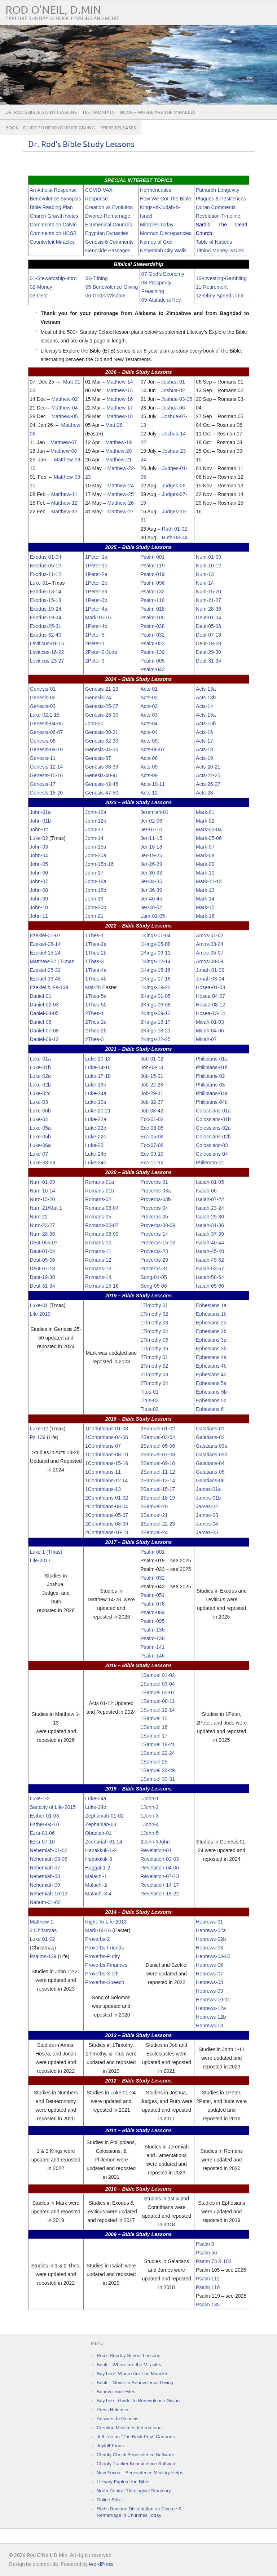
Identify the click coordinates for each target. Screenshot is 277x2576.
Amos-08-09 (209, 961)
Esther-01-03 (44, 1816)
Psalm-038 (153, 626)
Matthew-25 (120, 494)
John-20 (94, 723)
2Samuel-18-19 (158, 1498)
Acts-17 (204, 741)
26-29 (168, 1770)
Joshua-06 (173, 408)
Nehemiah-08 (45, 1876)
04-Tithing (96, 278)
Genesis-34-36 (101, 749)
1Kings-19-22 (156, 987)
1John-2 (150, 1807)
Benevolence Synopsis (55, 199)
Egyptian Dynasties (106, 233)
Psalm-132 (153, 591)
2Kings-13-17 (156, 1022)
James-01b (208, 1498)
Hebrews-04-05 (213, 1956)
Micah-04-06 (210, 1031)
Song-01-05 (154, 1277)
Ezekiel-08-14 (45, 944)
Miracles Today (156, 224)
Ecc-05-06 (152, 1136)
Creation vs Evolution (109, 207)
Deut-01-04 (208, 617)
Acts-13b (206, 697)
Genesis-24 (98, 697)
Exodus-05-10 (45, 565)
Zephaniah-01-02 (104, 1816)
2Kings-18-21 (156, 1031)
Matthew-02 (64, 399)
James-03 (207, 1515)
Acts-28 (204, 793)
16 (164, 1727)
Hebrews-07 (209, 1974)
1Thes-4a (95, 970)
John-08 (39, 890)
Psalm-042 (153, 669)
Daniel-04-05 (44, 1013)
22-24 (168, 1753)
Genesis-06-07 (46, 732)
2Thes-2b (95, 1031)
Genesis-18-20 (46, 793)
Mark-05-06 (209, 838)
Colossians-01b (213, 1119)
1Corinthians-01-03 (106, 1428)
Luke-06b (40, 1111)
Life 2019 (40, 1314)
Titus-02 (150, 1400)
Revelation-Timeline (218, 216)
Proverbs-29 (154, 1260)
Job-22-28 (152, 1085)
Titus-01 (150, 1392)
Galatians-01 (210, 1428)
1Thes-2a (95, 944)
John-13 (94, 829)
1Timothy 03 (154, 1322)
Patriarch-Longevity (217, 190)
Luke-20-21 (98, 1111)
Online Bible (109, 2499)
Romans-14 (98, 1277)
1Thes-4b (95, 979)
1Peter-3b (96, 600)
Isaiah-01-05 (210, 1182)
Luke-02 (39, 838)
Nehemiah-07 (45, 1868)
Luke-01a (40, 1059)
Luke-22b (95, 1128)
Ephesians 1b (211, 1314)
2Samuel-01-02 (158, 1428)
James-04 (207, 1524)
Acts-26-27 (208, 784)
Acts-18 (204, 749)
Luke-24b (95, 1154)
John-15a (95, 847)
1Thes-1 (94, 935)
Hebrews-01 (209, 1922)
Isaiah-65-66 (210, 1286)
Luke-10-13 (98, 1059)
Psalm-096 (153, 583)
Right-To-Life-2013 (106, 1922)
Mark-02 (205, 821)
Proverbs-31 (154, 1268)
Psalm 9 (205, 2244)
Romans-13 (98, 1268)
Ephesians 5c (211, 1400)
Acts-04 (149, 723)
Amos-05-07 (209, 953)
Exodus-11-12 (45, 574)
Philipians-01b (212, 1067)
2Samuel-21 (154, 1515)
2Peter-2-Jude (101, 652)
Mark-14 (205, 899)
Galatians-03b (211, 1454)
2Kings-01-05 (156, 996)
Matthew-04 (64, 408)
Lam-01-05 (153, 916)
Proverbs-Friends (104, 1948)
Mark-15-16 (98, 617)
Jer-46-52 (151, 907)
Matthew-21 (118, 459)
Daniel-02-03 (44, 1005)
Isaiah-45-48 (210, 1251)
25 (164, 1762)
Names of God (156, 242)
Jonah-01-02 (210, 970)
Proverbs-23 (154, 1251)
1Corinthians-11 (103, 1472)
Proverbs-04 (154, 1208)
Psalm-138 (153, 1638)
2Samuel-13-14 (158, 1480)
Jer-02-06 (151, 821)
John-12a (95, 812)
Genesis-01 (43, 689)
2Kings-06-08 (156, 1005)
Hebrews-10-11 (213, 1999)
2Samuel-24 (154, 1532)
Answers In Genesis (117, 2418)
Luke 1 (37, 1552)
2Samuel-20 (154, 1506)
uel (157, 1684)
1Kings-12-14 (156, 961)
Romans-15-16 (102, 1286)
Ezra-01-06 (42, 1833)
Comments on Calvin (53, 224)
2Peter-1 (95, 643)
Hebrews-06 (209, 1965)
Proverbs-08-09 (158, 1225)
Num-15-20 (208, 591)
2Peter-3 (95, 661)
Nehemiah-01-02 (48, 1850)
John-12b (95, 821)
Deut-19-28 (208, 643)
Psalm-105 (153, 617)
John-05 (39, 864)
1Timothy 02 (154, 1314)
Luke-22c (95, 1136)
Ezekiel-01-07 (45, 935)
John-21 (94, 916)
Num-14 (205, 583)
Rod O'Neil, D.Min (53, 10)
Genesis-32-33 (101, 741)
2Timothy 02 (154, 1366)
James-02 (207, 1506)
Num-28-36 (208, 609)
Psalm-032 (153, 635)
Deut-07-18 (208, 635)
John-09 (39, 899)
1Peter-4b (96, 626)
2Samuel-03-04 (158, 1437)
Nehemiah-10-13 (48, 1893)
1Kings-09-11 (156, 953)
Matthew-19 (118, 442)
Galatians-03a (211, 1446)
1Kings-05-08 (156, 944)
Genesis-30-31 (101, 732)
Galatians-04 (210, 1463)
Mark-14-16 (98, 1930)
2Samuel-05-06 (158, 1446)
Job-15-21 (152, 1076)
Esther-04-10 (44, 1824)
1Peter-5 (95, 635)
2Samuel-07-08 (158, 1454)
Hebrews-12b (211, 2017)
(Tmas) (53, 1552)
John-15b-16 (99, 864)
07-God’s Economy (162, 274)
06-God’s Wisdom (105, 295)
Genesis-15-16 (46, 775)
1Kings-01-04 (156, 935)
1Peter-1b (96, 565)
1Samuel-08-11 (158, 1701)
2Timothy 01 (154, 1357)
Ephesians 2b (211, 1331)
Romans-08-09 (102, 1234)
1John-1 (150, 1798)
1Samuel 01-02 (158, 1675)
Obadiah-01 (98, 1833)
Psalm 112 (208, 2278)
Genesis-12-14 (46, 767)
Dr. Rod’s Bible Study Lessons (41, 112)
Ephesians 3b (211, 1348)
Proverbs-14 (154, 1234)
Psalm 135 (208, 2304)
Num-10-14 (42, 1191)
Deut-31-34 (208, 661)
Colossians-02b (213, 1136)
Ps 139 (38, 1437)
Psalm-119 (153, 565)
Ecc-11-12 (152, 1162)
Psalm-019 (153, 574)
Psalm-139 (153, 652)
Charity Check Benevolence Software (135, 2454)
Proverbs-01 (154, 1182)
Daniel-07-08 (44, 1031)
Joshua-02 (173, 390)
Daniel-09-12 (44, 1039)
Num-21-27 (208, 600)
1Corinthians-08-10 (106, 1454)
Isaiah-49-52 (210, 1260)
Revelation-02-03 (160, 1859)
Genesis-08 (43, 741)
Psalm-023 (153, 643)
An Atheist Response (53, 190)
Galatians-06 (210, 1480)
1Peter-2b (96, 583)
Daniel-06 (41, 1022)
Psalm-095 (153, 1621)
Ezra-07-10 (42, 1842)
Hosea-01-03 (210, 987)
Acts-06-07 (153, 749)
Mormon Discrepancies (166, 233)
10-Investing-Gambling (221, 278)
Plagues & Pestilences (221, 199)
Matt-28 (113, 425)
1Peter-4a (96, 609)
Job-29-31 (152, 1093)
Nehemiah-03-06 (48, 1859)
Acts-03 (149, 715)
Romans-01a (99, 1182)
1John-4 (150, 1824)
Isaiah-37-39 (210, 1234)
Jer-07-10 (151, 829)
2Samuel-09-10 (158, 1463)
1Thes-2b (95, 953)
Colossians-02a (213, 1128)
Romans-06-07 (102, 1225)
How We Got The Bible (165, 199)
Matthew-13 (64, 511)
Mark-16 (205, 916)
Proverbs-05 (154, 1217)
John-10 (39, 907)
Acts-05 (149, 741)
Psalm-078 (153, 1604)
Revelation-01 (156, 1850)
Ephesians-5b (211, 1392)
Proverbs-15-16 (158, 1242)
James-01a (208, 1489)
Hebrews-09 (209, 1991)
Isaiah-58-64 (210, 1277)
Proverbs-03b (156, 1199)
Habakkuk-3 (98, 1859)
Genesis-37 (98, 758)
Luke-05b (40, 1136)
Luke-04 (39, 1119)
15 (164, 1718)
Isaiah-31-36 (210, 1225)
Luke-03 (39, 1102)
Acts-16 (204, 732)
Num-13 (205, 574)
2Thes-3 (94, 1039)
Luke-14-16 (98, 1067)
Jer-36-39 (151, 890)
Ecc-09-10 (152, 1154)
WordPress (101, 2564)
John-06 (39, 873)
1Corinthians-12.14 (106, 1480)
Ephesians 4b (211, 1366)
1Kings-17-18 (156, 979)
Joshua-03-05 (176, 399)
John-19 (94, 899)
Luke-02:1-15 (45, 715)
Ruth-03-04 (174, 537)
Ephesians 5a (211, 1383)
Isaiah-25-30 (210, 1217)
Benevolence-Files (116, 2391)
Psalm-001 (153, 557)
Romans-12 (98, 1260)
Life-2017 (40, 1560)
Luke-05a (40, 1128)
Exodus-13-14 (45, 591)
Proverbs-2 (97, 1939)
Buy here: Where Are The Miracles (132, 2373)
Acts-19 (204, 758)
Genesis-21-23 (101, 689)
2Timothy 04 (154, 1383)
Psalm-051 (153, 1595)
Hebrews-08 (209, 1982)
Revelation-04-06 (160, 1868)
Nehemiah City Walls (163, 250)
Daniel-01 (41, 996)
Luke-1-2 (40, 1798)
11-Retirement (212, 287)
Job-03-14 (152, 1067)
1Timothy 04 (154, 1331)
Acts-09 (149, 767)
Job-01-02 (152, 1059)
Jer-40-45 (151, 899)
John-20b (95, 907)
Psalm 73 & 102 (214, 2261)
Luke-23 (94, 1145)
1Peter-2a (96, 574)
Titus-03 (150, 1409)
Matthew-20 (118, 451)
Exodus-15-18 (45, 600)
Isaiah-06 (206, 1191)
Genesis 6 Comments (109, 242)
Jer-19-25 (151, 855)
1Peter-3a (96, 591)
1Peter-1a (96, 557)
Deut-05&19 (43, 1242)
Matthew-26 (120, 503)
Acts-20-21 (208, 767)
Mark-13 (205, 890)
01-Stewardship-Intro (53, 278)
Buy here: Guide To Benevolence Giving (138, 2400)
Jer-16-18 (151, 847)
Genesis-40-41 (101, 775)
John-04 (39, 855)
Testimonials (98, 112)
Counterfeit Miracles (52, 242)
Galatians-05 (210, 1472)
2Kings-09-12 (156, 1013)
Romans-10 (98, 1242)
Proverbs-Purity (102, 1956)
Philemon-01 (210, 1162)
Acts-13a (206, 689)
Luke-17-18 (98, 1076)
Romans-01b (99, 1191)
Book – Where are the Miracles (157, 112)
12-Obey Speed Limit (219, 295)
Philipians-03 (210, 1085)
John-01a (40, 812)
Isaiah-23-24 (210, 1208)
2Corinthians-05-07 (106, 1515)
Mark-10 (205, 873)
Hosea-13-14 (210, 1013)
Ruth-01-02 (174, 529)
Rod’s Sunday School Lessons (128, 2355)
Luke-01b (40, 1067)
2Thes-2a (95, 1022)
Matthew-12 (64, 503)
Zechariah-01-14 (103, 1842)
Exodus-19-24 (45, 609)
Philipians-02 (210, 1076)
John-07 (39, 881)
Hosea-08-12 (210, 1005)
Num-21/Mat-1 (46, 1208)
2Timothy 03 (154, 1374)
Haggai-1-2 (97, 1868)
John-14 (94, 838)
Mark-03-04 (209, 829)
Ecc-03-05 (152, 1128)
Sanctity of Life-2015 (53, 1807)
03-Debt (39, 295)
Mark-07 (205, 847)
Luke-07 (39, 1154)
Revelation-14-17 (160, 1885)
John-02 (39, 829)
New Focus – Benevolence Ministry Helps (140, 2472)
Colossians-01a (213, 1111)
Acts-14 (204, 706)
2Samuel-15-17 (158, 1489)
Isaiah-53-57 (210, 1268)
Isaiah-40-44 (210, 1242)
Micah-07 (206, 1039)
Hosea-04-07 (210, 996)
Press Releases (118, 127)
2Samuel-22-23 (158, 1524)
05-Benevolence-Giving (111, 287)
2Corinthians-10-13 (106, 1532)
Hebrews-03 (209, 1948)
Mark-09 (205, 864)
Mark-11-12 (209, 881)
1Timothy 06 (154, 1348)
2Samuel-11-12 (158, 1472)
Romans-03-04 (102, 1208)
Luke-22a (95, 1119)
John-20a (95, 855)
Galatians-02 (210, 1437)
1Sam (147, 1684)
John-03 (39, 847)
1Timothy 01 (154, 1305)
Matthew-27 (120, 511)
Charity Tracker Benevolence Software (137, 2463)
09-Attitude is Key (161, 300)
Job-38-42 (152, 1111)
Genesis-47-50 (101, 793)
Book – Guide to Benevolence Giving (50, 127)
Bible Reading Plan (51, 207)
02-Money (41, 287)
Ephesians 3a (211, 1340)
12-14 (168, 1710)
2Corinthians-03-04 (106, 1506)
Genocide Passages (107, 250)
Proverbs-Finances (106, 1965)
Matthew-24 (120, 485)
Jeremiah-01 (155, 812)
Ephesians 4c (211, 1374)
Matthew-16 (119, 399)
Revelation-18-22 (160, 1893)
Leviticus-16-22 (47, 652)
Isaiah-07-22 (210, 1199)
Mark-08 (205, 855)
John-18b (95, 890)
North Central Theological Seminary (134, 2490)
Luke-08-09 (43, 1162)
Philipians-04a (212, 1093)
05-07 (168, 1692)
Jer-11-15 (151, 838)
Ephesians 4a (211, 1357)
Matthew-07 (63, 442)
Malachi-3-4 (98, 1893)
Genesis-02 (43, 697)
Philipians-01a (212, 1059)
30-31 (168, 1779)
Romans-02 (98, 1199)
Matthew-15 (119, 390)
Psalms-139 (43, 1956)
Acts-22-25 (208, 775)
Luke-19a (95, 1102)
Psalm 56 (206, 2253)
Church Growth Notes (54, 216)
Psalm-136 (153, 1630)
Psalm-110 (153, 600)
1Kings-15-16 (156, 970)
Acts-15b (206, 723)
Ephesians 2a (211, 1322)
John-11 (39, 916)
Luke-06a (40, 1145)
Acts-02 (149, 697)
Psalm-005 (153, 661)
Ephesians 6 (210, 1409)
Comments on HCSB (53, 233)
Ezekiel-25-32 (45, 970)
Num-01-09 (208, 557)
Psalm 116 (208, 2287)
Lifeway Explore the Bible (123, 2481)
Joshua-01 (173, 382)
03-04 (168, 1684)
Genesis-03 (43, 706)
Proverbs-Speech (104, 1982)
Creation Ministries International (130, 2427)
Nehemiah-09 (45, 1885)
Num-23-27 (42, 1225)
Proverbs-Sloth (102, 1974)
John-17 (94, 873)
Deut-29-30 (208, 652)
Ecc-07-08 (152, 1145)
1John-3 (150, 1816)
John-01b (40, 821)
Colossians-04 (212, 1154)
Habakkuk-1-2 (100, 1850)
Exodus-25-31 (45, 626)
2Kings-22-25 (156, 1039)
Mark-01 (205, 812)
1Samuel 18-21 (158, 1744)
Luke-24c (95, 1162)
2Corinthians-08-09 (106, 1524)
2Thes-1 (94, 1013)
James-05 (207, 1532)
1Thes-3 (94, 961)
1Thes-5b (95, 1005)
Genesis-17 (43, 784)
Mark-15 (205, 907)
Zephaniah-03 (100, 1824)
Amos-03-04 (209, 944)
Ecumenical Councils (108, 224)
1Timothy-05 (154, 1340)
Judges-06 (173, 485)
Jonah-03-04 (210, 979)
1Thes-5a (95, 996)
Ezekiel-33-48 (45, 979)
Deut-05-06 (208, 626)
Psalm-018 (153, 609)
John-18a (95, 881)
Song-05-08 (154, 1286)
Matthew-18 (119, 416)
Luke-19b (95, 1085)
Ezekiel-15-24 (45, 953)
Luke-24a (95, 1093)
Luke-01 (39, 583)
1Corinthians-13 (103, 1489)
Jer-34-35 (151, 881)
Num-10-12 (208, 565)
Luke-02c (40, 1093)
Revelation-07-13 (160, 1876)
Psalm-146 (153, 1656)
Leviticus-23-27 (47, 661)
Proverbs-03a (156, 1191)
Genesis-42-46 (101, 784)
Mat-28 (93, 987)
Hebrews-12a (211, 2008)
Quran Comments (216, 207)
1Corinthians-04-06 (106, 1437)
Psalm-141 (153, 1647)
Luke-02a (40, 1076)
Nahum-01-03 (45, 1902)
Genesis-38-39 (101, 767)
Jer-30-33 (151, 873)
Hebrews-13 (209, 2025)
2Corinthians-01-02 (106, 1498)
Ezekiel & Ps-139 (49, 987)
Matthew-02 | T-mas (52, 961)
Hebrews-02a (211, 1930)
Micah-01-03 (210, 1022)
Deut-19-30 (42, 1277)
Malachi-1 (96, 1876)
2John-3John (155, 1842)
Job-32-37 (152, 1102)
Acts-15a (206, 715)
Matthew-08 (63, 451)
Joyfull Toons (110, 2445)
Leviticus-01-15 (47, 643)
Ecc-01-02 (152, 1119)
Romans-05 (98, 1217)
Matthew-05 (64, 416)
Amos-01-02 (209, 935)
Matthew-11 (64, 494)
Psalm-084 (153, 1612)
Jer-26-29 (151, 864)
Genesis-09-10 (46, 749)
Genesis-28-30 (101, 715)
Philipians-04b (212, 1102)
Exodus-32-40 (45, 635)
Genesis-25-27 (101, 706)
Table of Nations (214, 242)
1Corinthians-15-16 (106, 1463)
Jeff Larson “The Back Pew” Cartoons (136, 2436)
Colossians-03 (212, 1145)
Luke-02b (40, 1085)
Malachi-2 (96, 1885)
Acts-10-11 (153, 784)
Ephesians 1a (211, 1305)
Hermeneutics (155, 190)
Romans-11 (98, 1251)
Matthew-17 (119, 408)
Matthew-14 (119, 382)
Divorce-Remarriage (107, 216)
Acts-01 (149, 689)
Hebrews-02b (211, 1939)
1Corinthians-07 (103, 1446)
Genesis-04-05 (46, 723)
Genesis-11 (43, 758)
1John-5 (150, 1833)
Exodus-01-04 (45, 557)
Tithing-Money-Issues (220, 250)
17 (164, 1736)
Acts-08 (149, 758)
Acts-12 (149, 793)
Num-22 (39, 1217)
